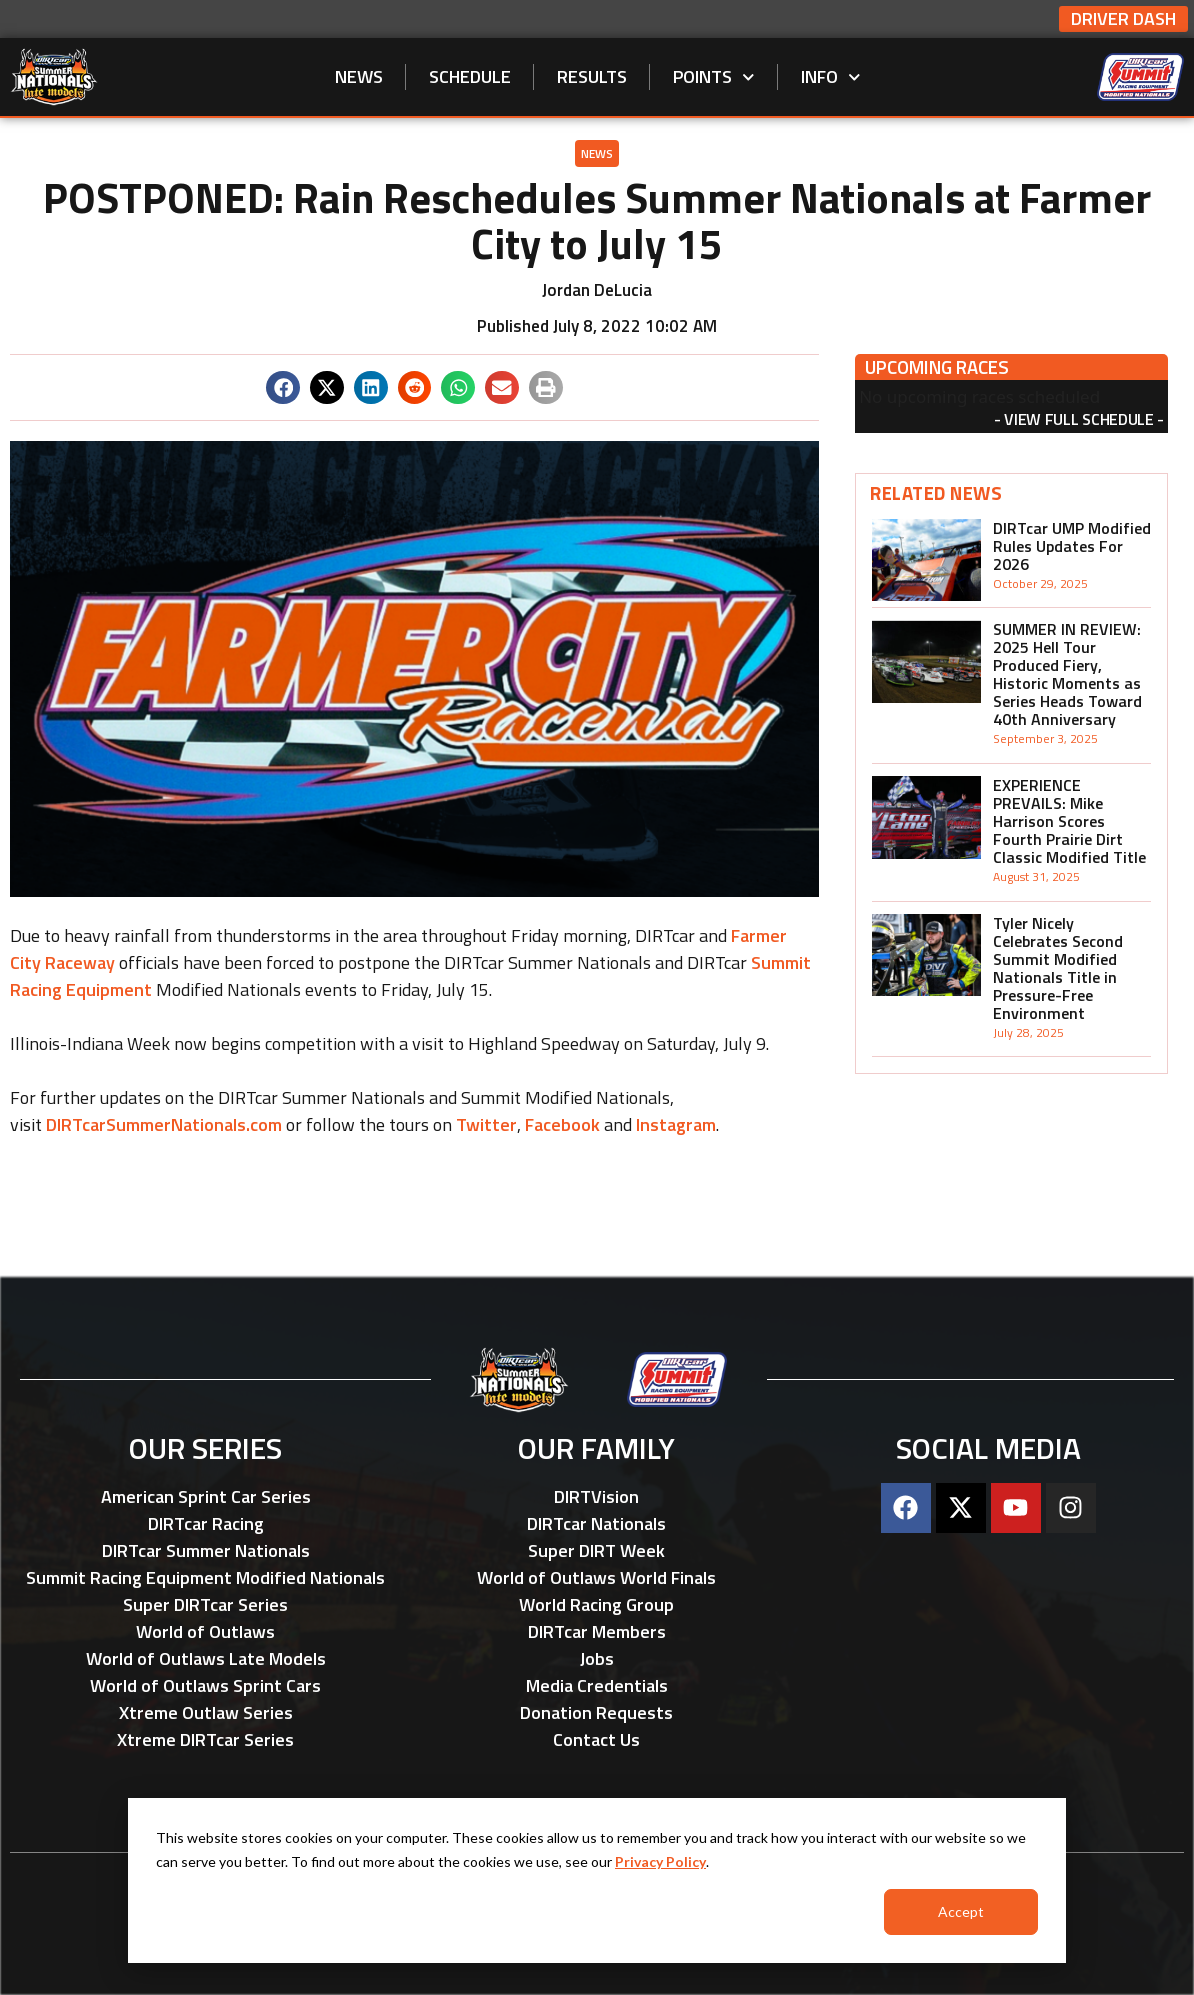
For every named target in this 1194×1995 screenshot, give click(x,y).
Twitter (486, 1124)
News (359, 76)
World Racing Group (596, 1604)
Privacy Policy (660, 1861)
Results (592, 76)
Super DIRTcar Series (205, 1604)
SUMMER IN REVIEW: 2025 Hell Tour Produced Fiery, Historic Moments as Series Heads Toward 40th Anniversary (1067, 674)
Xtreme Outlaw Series (206, 1712)
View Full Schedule (1078, 419)
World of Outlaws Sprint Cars (205, 1685)
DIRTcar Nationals (596, 1523)
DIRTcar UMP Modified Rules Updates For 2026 (1072, 546)
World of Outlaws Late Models (206, 1658)
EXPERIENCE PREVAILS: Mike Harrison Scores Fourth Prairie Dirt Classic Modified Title (1069, 821)
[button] (283, 388)
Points (714, 77)
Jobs (597, 1658)
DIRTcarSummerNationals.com (164, 1124)
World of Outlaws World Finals (596, 1577)
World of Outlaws (205, 1631)
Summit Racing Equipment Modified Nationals (205, 1577)
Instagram (676, 1124)
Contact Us (596, 1739)
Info (831, 77)
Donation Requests (596, 1712)
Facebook (562, 1124)
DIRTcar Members (597, 1631)
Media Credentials (597, 1685)
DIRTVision (596, 1496)
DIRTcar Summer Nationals (206, 1550)
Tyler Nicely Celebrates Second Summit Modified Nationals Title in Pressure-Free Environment (1058, 968)
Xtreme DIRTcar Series (205, 1739)
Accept (961, 1911)
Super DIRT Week (596, 1550)
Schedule (470, 76)
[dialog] (597, 1880)
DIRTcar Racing (206, 1523)
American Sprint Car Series (206, 1496)
